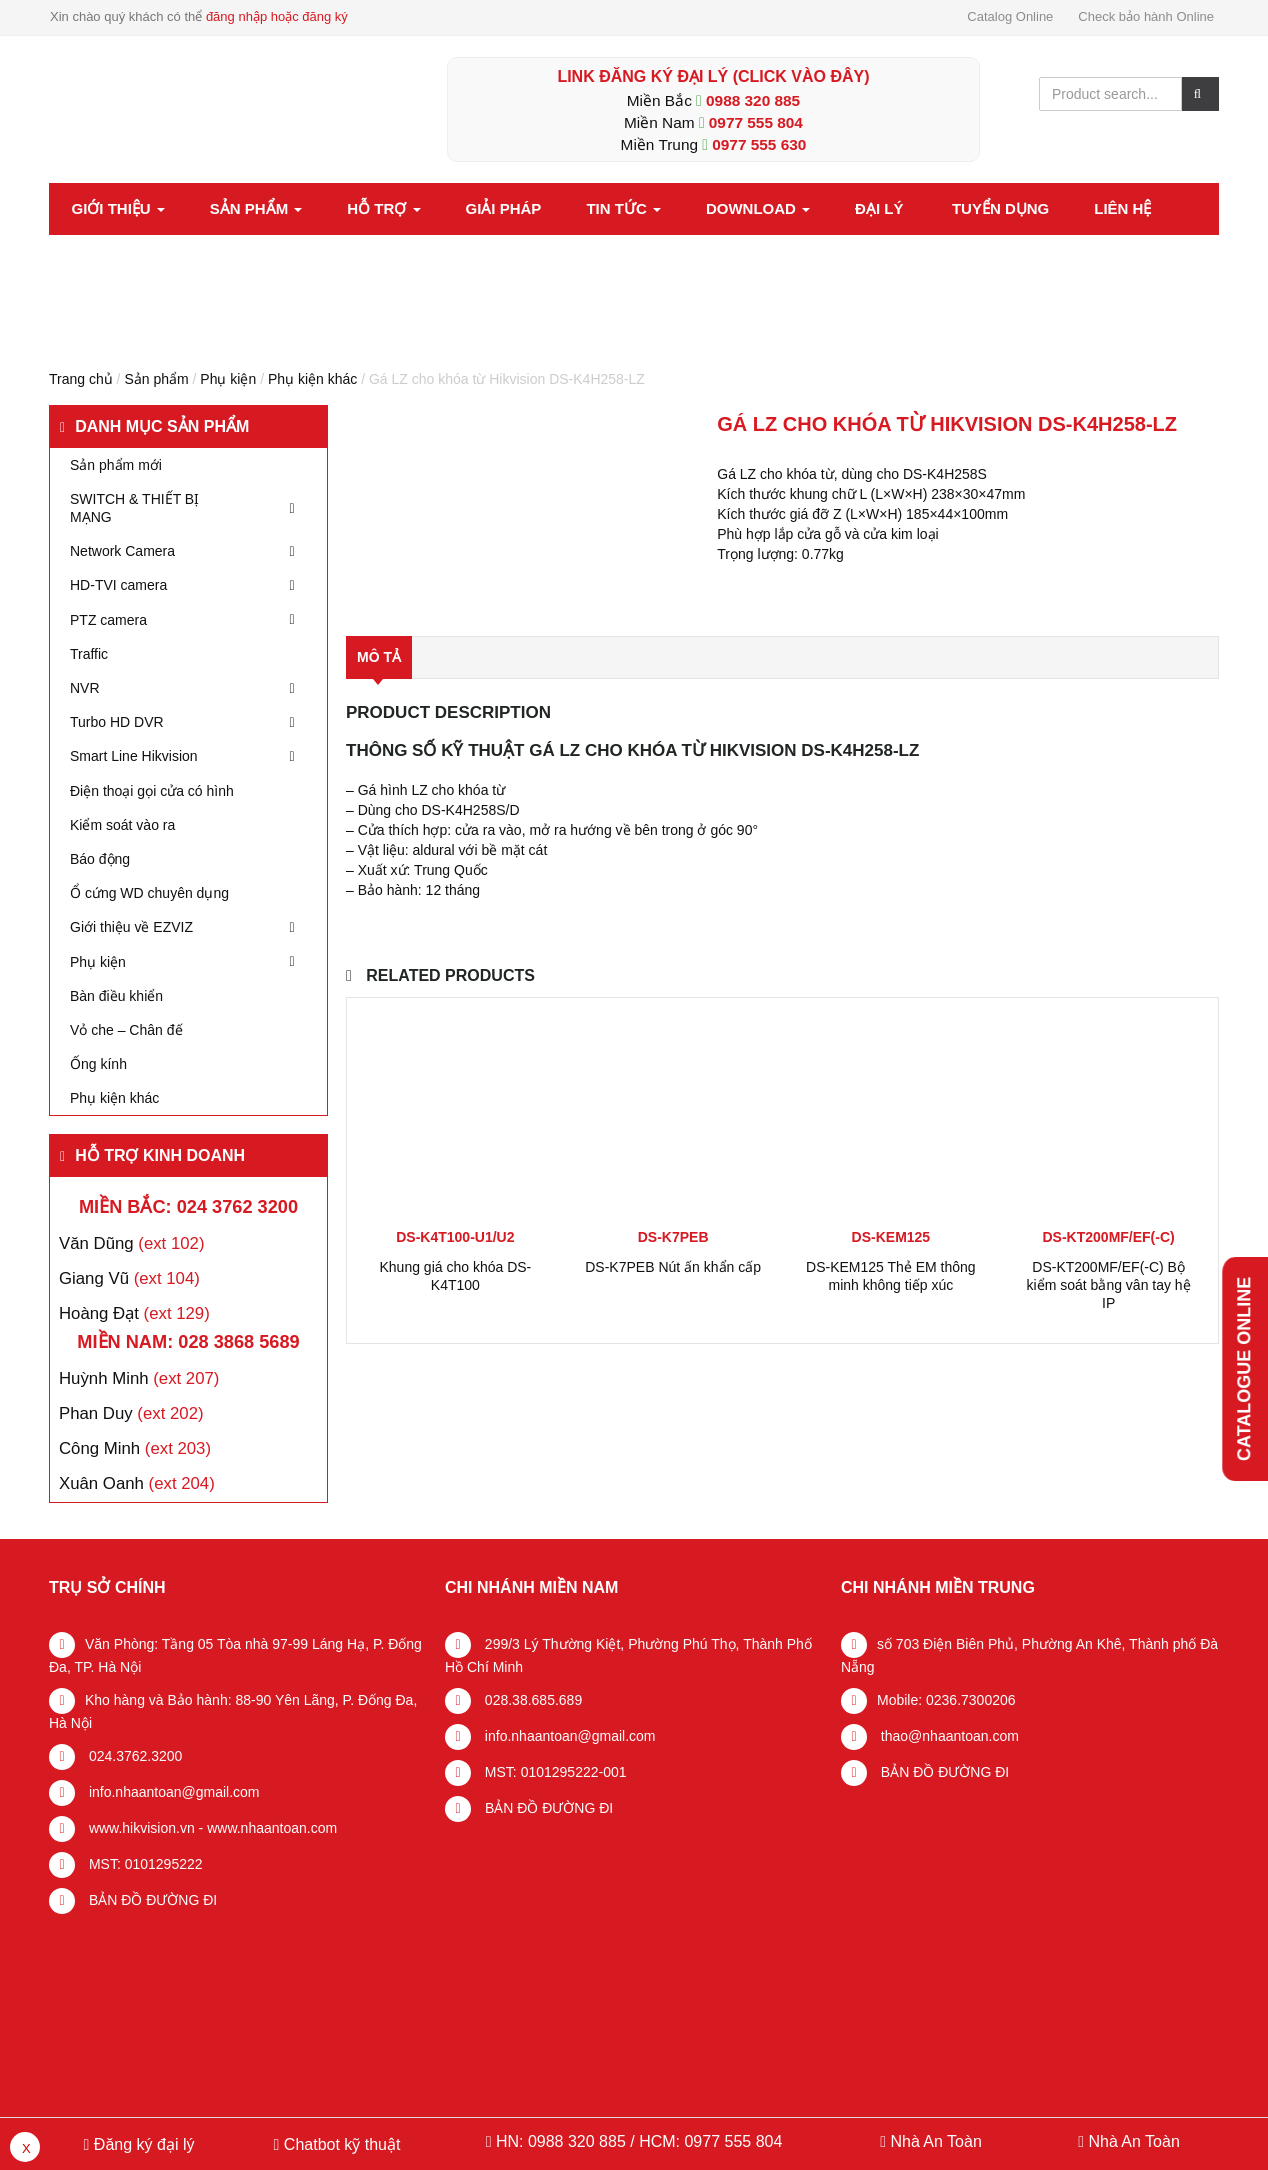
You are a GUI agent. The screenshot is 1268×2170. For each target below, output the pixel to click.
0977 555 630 (759, 144)
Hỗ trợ (383, 208)
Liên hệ (1122, 208)
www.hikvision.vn (140, 1828)
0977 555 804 (756, 122)
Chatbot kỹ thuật (339, 2144)
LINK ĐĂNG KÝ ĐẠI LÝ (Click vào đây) (713, 76)
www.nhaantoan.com (272, 1828)
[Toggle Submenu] (292, 508)
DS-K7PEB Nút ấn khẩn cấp (673, 1267)
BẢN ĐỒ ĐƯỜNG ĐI (151, 1900)
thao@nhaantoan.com (948, 1736)
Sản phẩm (256, 208)
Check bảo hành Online (1146, 16)
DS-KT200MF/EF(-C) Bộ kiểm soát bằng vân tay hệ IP (1109, 1285)
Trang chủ (81, 379)
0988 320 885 (753, 100)
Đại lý (879, 208)
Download (758, 208)
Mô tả (379, 657)
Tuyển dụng (1000, 208)
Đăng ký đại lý (141, 2144)
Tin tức (623, 208)
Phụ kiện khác (312, 379)
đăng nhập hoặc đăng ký (277, 16)
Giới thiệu (118, 208)
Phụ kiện (228, 379)
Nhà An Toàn (935, 2141)
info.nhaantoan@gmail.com (172, 1792)
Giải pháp (504, 208)
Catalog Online (1010, 16)
